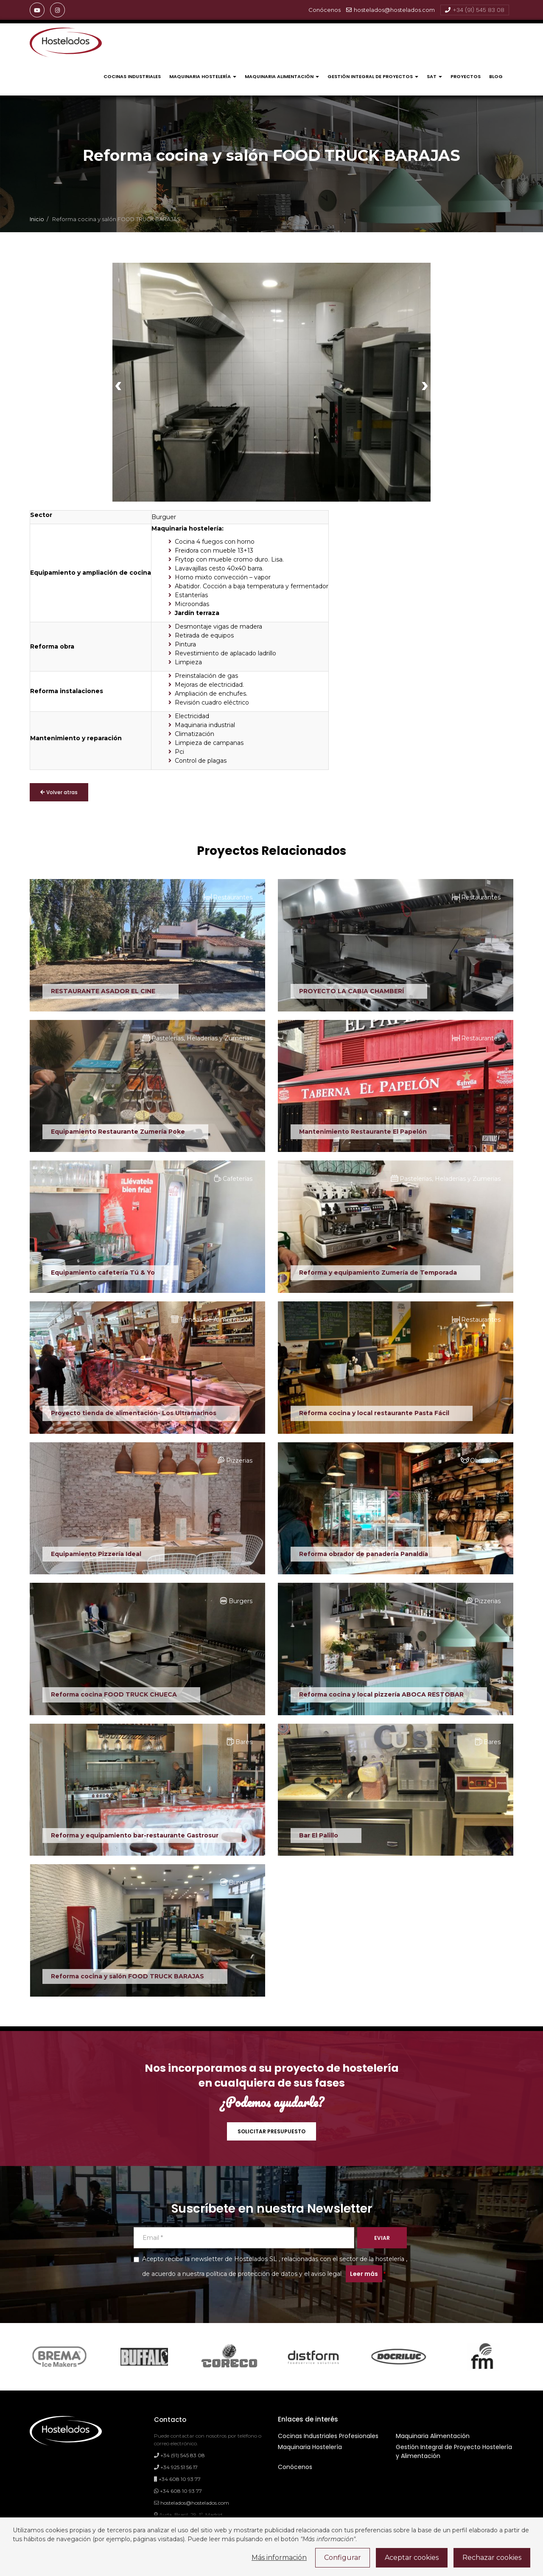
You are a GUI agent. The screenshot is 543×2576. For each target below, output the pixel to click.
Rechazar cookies (491, 2558)
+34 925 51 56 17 (176, 2467)
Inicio (37, 219)
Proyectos (466, 76)
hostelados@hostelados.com (390, 10)
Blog (496, 76)
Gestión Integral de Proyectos (372, 76)
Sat (434, 76)
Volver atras (59, 792)
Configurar (342, 2558)
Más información (279, 2558)
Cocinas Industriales (132, 76)
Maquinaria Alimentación (282, 76)
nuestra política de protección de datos (239, 2274)
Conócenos (295, 2467)
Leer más (364, 2274)
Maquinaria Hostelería (202, 76)
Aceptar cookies (412, 2558)
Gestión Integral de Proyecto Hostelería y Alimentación (454, 2451)
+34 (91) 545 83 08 (474, 10)
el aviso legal (322, 2274)
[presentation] (118, 384)
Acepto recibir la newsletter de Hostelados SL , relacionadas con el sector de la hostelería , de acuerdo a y (270, 2268)
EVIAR (382, 2238)
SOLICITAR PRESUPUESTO (271, 2131)
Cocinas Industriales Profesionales (328, 2436)
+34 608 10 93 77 (177, 2479)
